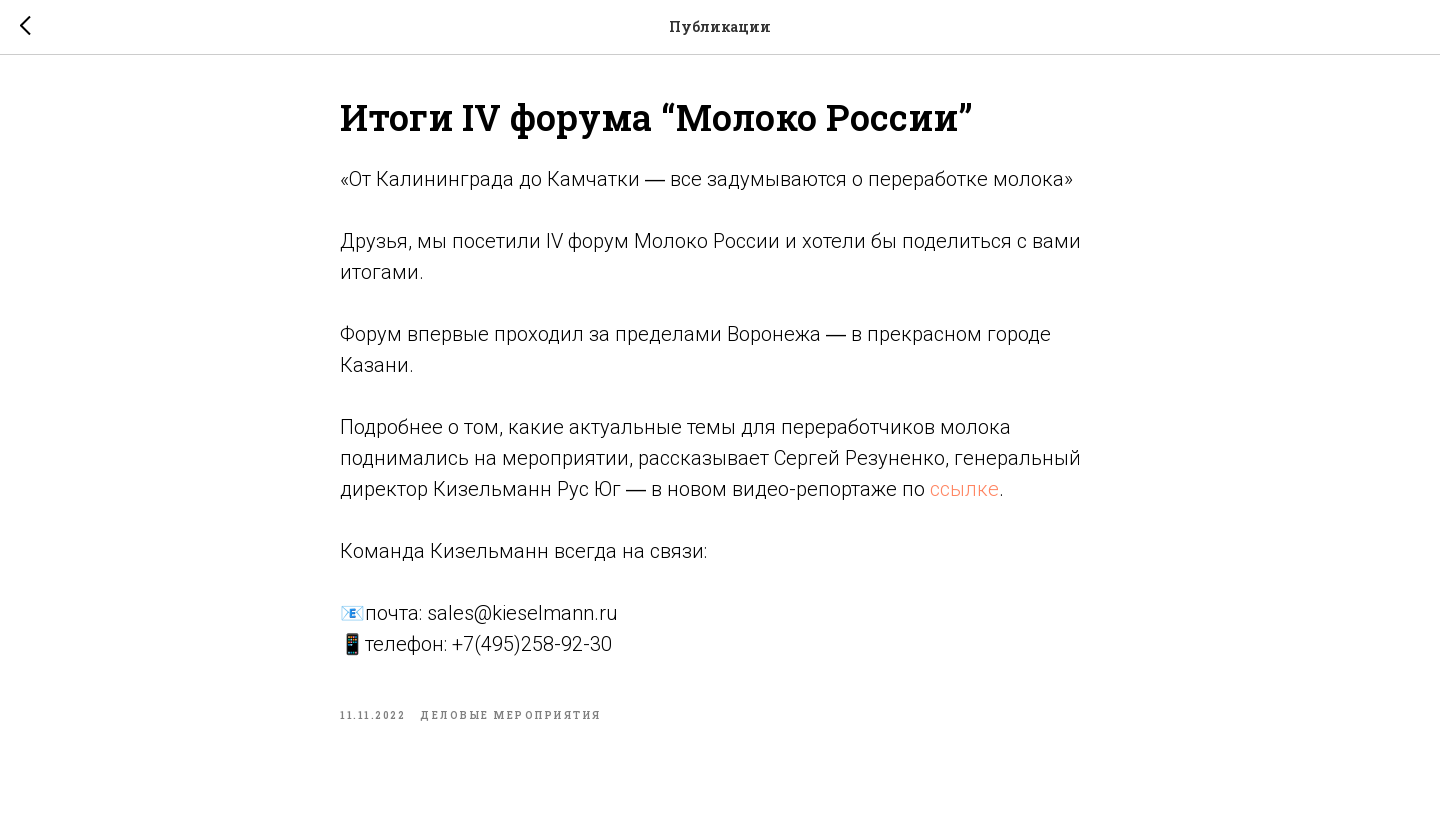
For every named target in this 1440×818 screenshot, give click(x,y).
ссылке (964, 489)
